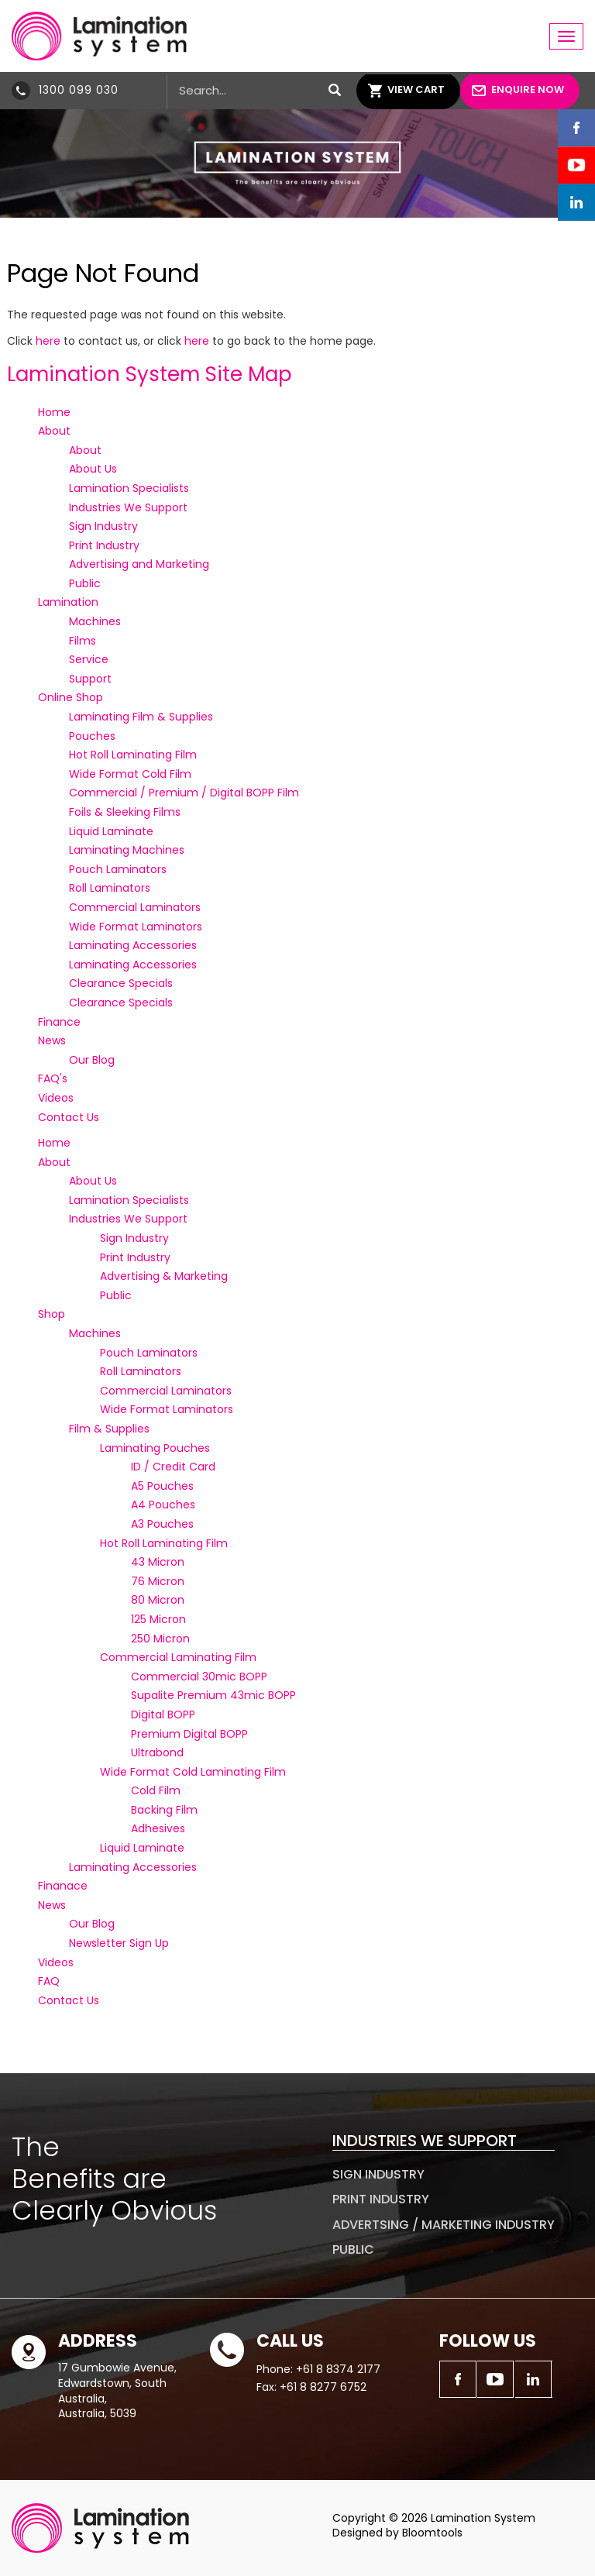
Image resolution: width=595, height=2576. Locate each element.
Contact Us (68, 1117)
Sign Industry (103, 526)
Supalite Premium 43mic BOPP (213, 1695)
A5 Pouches (162, 1486)
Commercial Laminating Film (178, 1657)
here (48, 341)
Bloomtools (432, 2532)
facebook (576, 127)
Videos (56, 1098)
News (52, 1040)
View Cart (416, 89)
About (54, 431)
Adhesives (158, 1828)
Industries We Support (128, 507)
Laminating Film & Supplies (141, 716)
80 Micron (157, 1600)
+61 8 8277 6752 (323, 2387)
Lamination (68, 602)
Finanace (63, 1885)
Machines (95, 621)
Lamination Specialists (129, 488)
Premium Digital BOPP (189, 1734)
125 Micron (158, 1619)
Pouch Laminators (118, 869)
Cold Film (156, 1790)
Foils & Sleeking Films (125, 812)
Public (85, 583)
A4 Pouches (163, 1504)
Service (88, 659)
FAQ (49, 1981)
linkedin (576, 202)
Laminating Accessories (133, 945)
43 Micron (157, 1562)
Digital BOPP (163, 1714)
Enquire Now (527, 89)
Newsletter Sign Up (119, 1943)
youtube (576, 165)
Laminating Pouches (155, 1448)
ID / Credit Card (173, 1466)
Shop (51, 1314)
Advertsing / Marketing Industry (443, 2225)
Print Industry (104, 545)
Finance (59, 1022)
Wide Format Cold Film (130, 774)
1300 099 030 (79, 90)
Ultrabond (157, 1752)
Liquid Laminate (111, 831)
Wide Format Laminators (135, 926)
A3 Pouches (162, 1524)
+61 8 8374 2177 (338, 2369)
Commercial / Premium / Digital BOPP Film (184, 792)
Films (82, 640)
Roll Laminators (109, 888)
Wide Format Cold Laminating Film (193, 1772)
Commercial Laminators (135, 907)
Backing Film (164, 1810)
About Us (93, 468)
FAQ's (52, 1078)
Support (90, 678)
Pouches (92, 736)
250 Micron (160, 1638)
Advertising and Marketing (139, 564)
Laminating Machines (126, 850)
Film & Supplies (109, 1428)
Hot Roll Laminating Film (133, 754)
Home (54, 412)
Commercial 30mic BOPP (199, 1676)
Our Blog (92, 1060)
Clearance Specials (121, 983)
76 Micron (157, 1581)
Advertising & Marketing (164, 1276)
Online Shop (70, 697)
